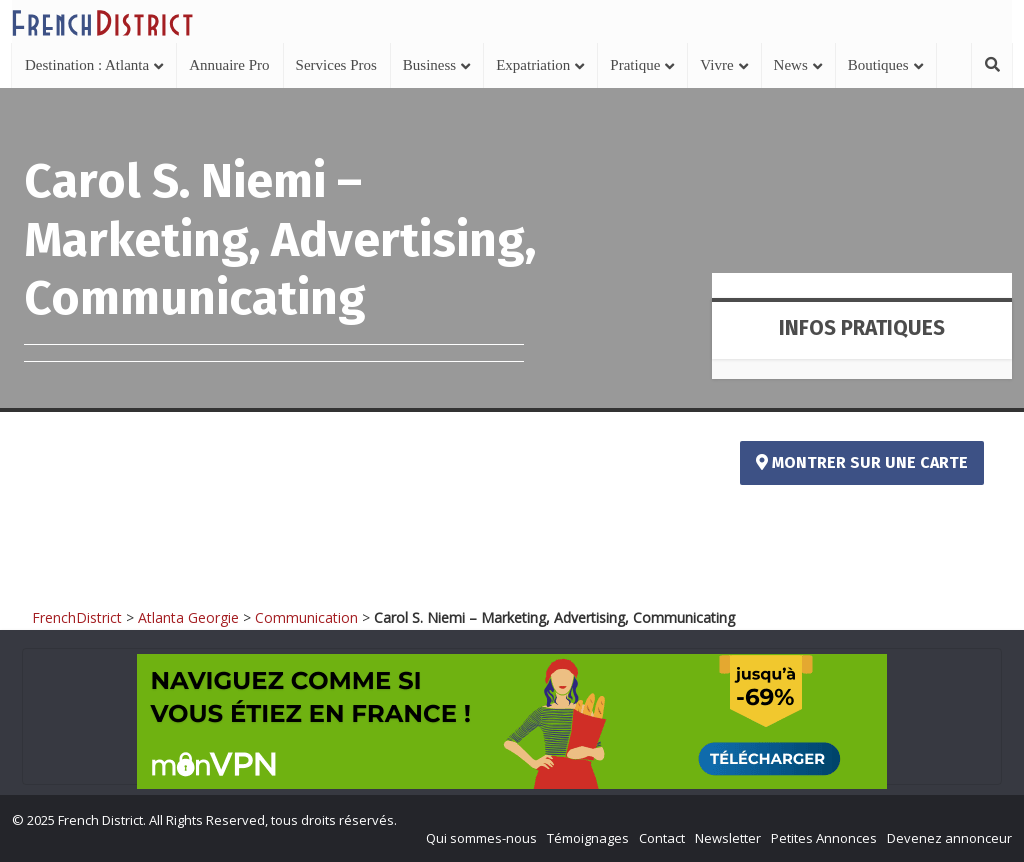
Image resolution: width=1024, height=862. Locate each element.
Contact (662, 838)
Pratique (635, 65)
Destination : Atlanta (87, 65)
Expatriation (533, 65)
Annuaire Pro (229, 65)
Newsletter (728, 838)
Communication (306, 617)
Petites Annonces (824, 838)
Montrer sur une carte (862, 462)
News (791, 65)
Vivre (716, 65)
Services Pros (336, 65)
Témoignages (588, 838)
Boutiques (878, 65)
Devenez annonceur (949, 838)
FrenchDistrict (77, 617)
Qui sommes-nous (481, 838)
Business (429, 65)
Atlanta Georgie (188, 617)
